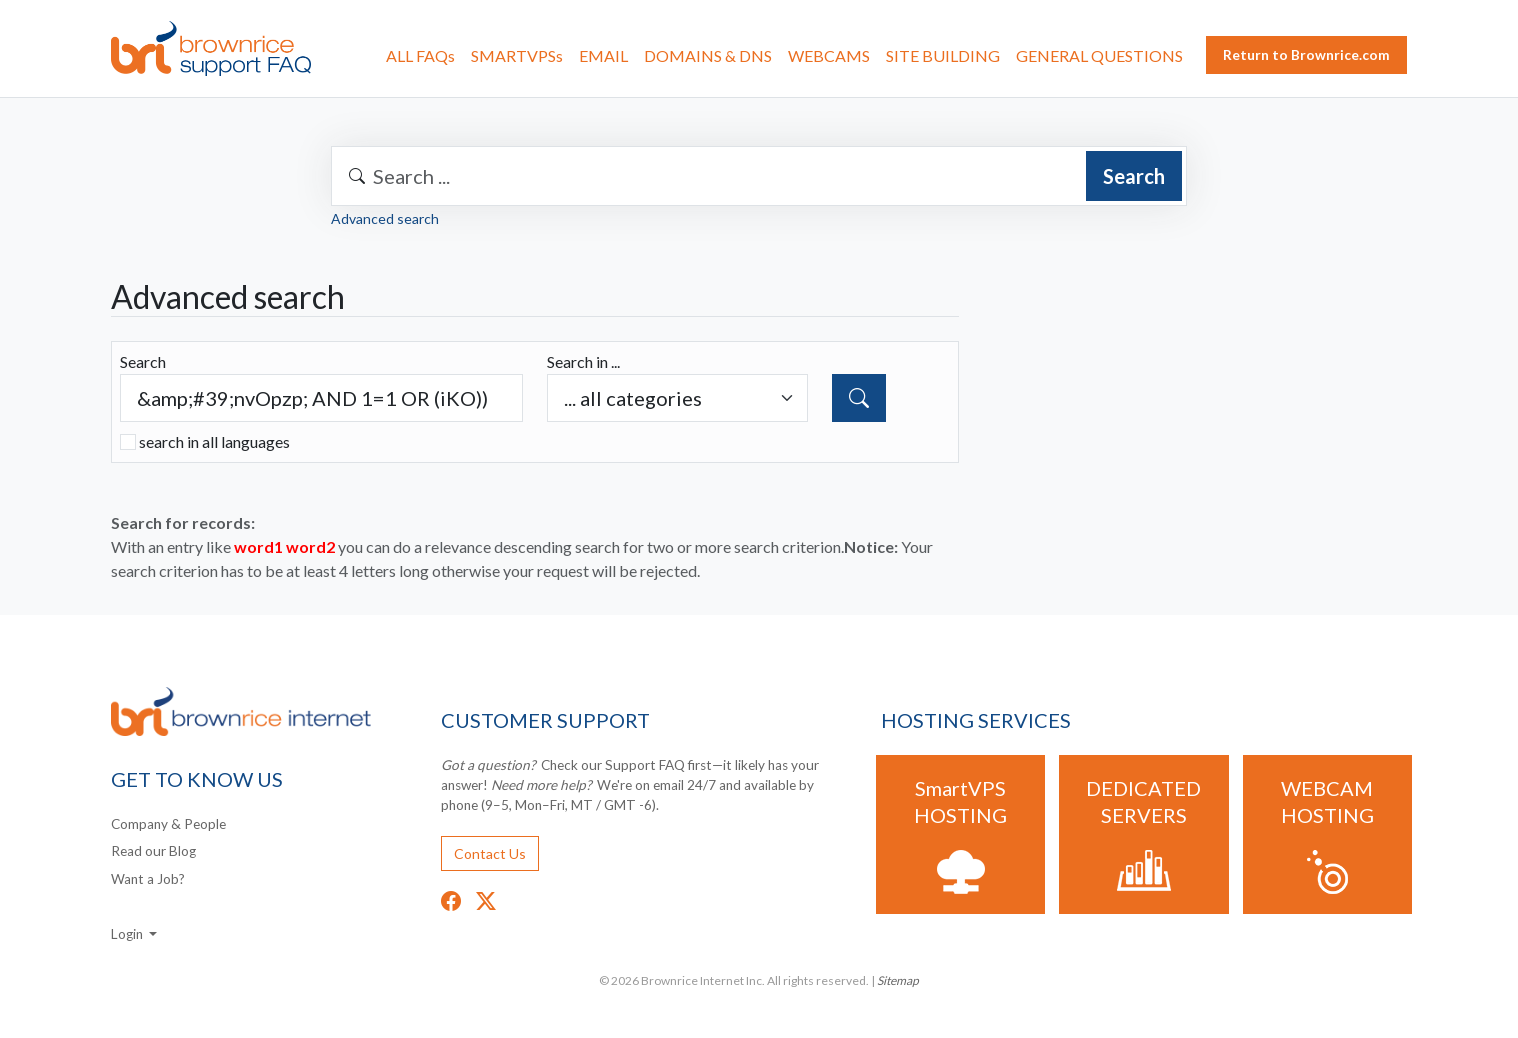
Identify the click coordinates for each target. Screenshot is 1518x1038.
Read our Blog (153, 851)
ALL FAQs (420, 55)
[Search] (859, 398)
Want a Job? (148, 879)
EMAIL (603, 55)
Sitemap (898, 980)
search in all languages (214, 441)
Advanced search (385, 218)
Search (1134, 176)
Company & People (168, 824)
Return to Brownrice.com (1306, 54)
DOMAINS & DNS (708, 55)
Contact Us (490, 853)
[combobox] (759, 176)
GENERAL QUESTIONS (1099, 55)
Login (128, 934)
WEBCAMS (829, 55)
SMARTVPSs (517, 55)
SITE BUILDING (943, 55)
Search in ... (583, 361)
